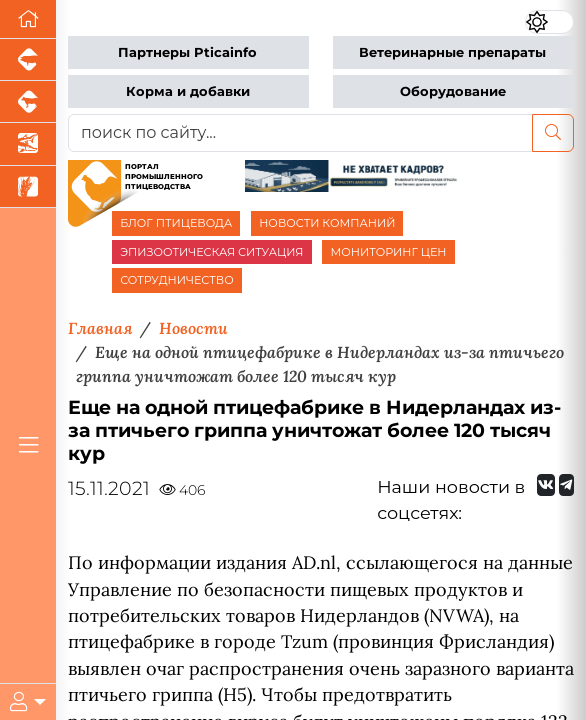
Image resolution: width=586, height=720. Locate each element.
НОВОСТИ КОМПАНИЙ (327, 223)
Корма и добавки (188, 91)
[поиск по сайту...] (300, 133)
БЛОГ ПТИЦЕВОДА (176, 223)
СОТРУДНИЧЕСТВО (177, 280)
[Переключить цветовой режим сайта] (549, 22)
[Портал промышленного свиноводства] (28, 60)
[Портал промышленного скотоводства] (28, 102)
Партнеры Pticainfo (187, 52)
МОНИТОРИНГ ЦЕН (388, 252)
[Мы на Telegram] (566, 485)
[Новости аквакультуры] (28, 144)
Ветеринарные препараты (452, 52)
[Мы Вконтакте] (546, 485)
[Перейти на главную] (28, 19)
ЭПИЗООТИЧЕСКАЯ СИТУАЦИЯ (211, 252)
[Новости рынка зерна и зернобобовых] (28, 187)
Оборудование (453, 91)
